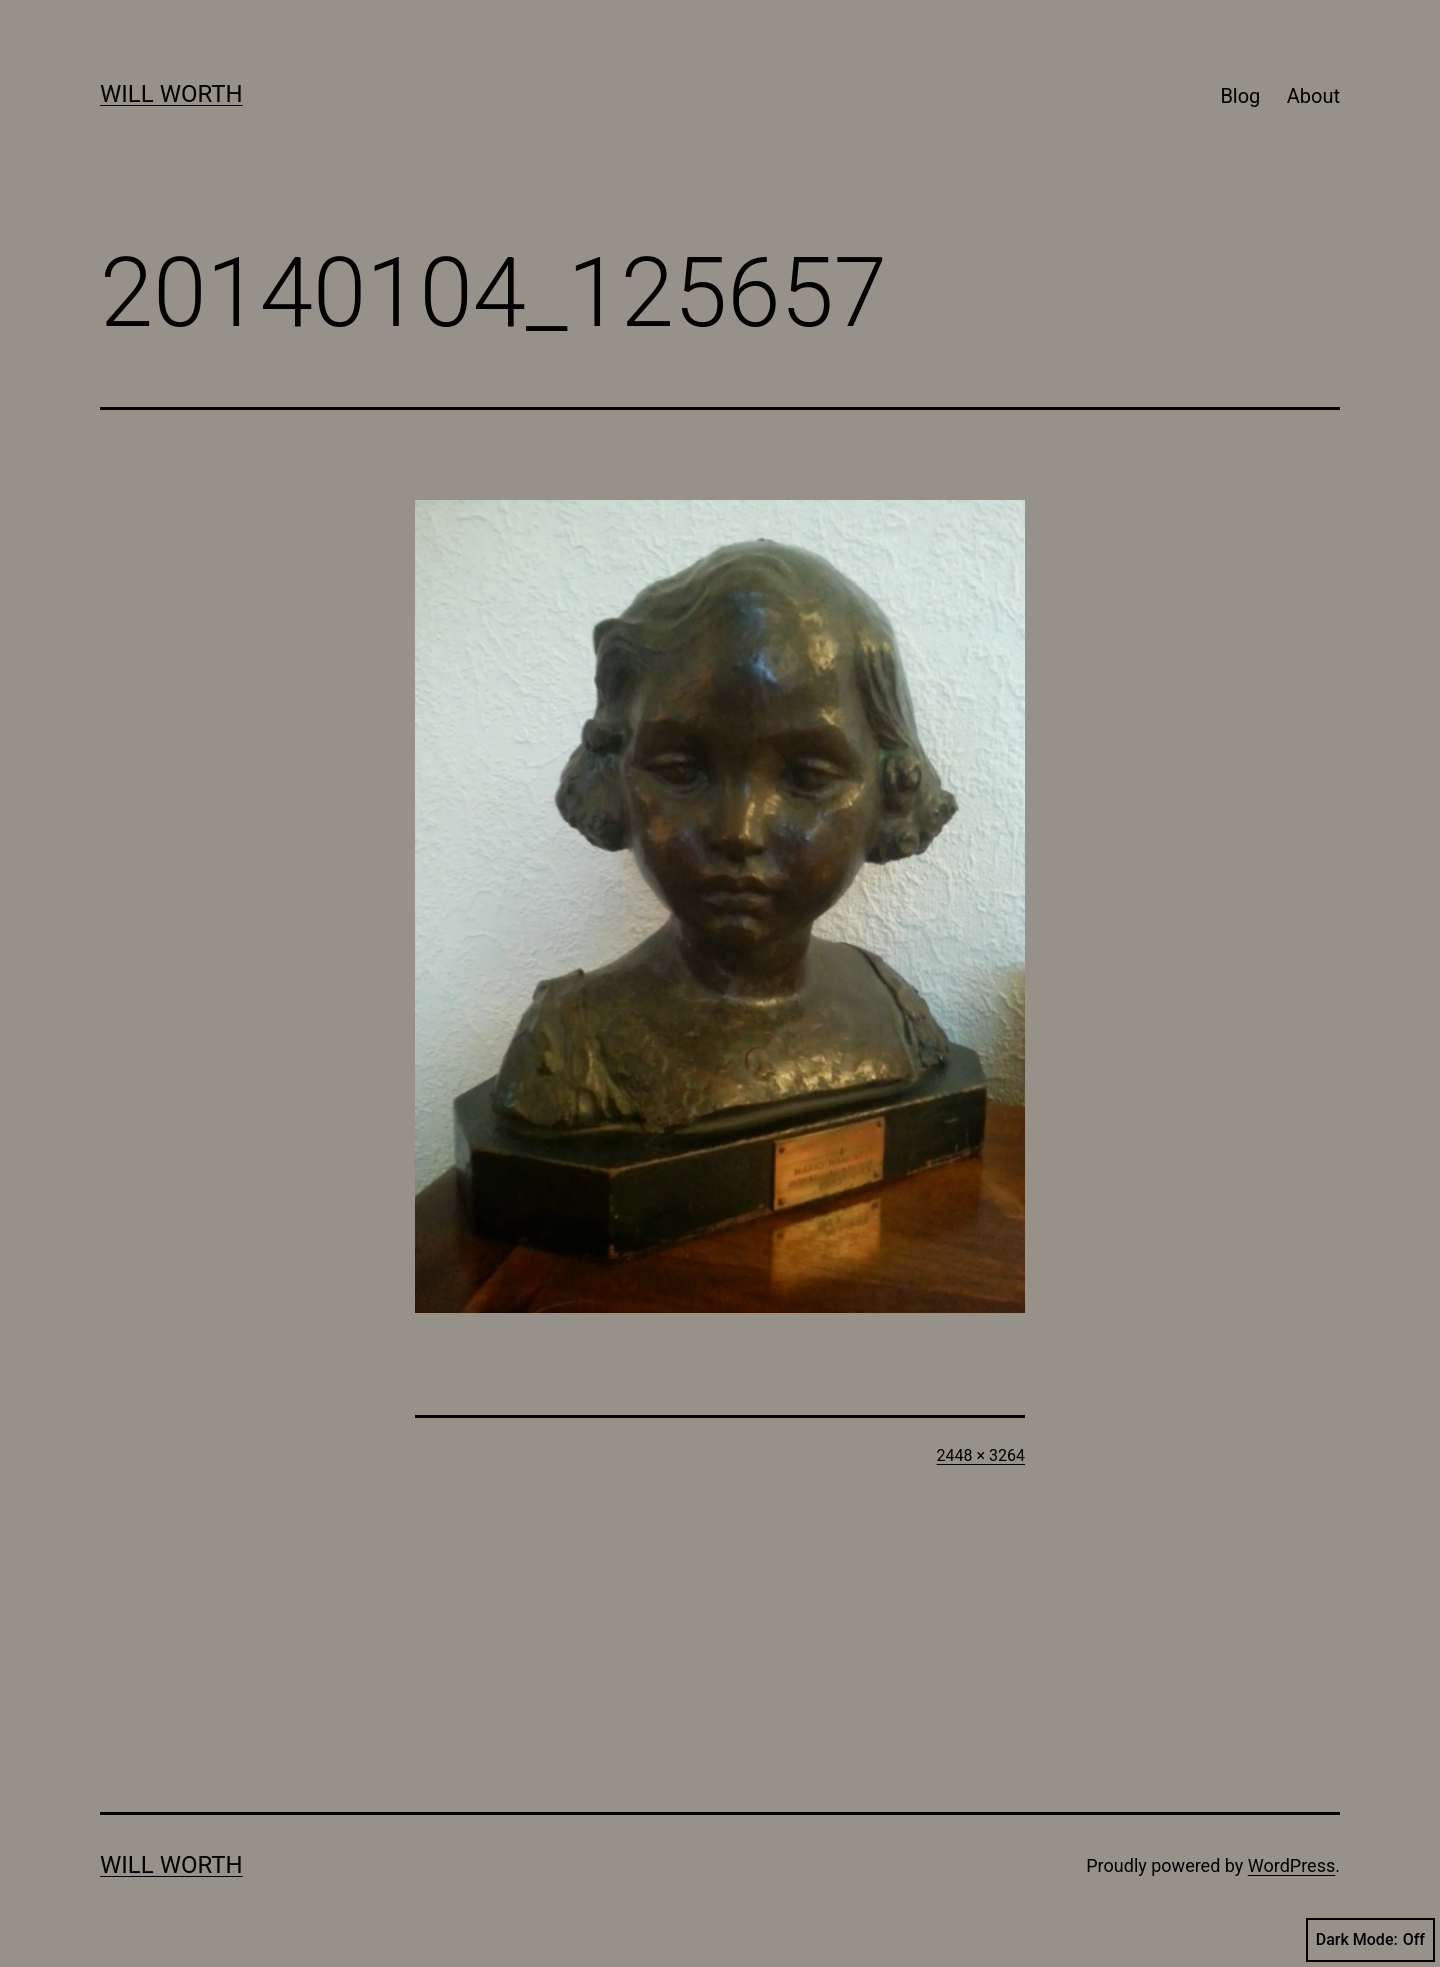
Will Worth (171, 94)
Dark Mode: (1370, 1940)
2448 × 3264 (981, 1455)
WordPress (1291, 1865)
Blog (1240, 96)
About (1313, 96)
